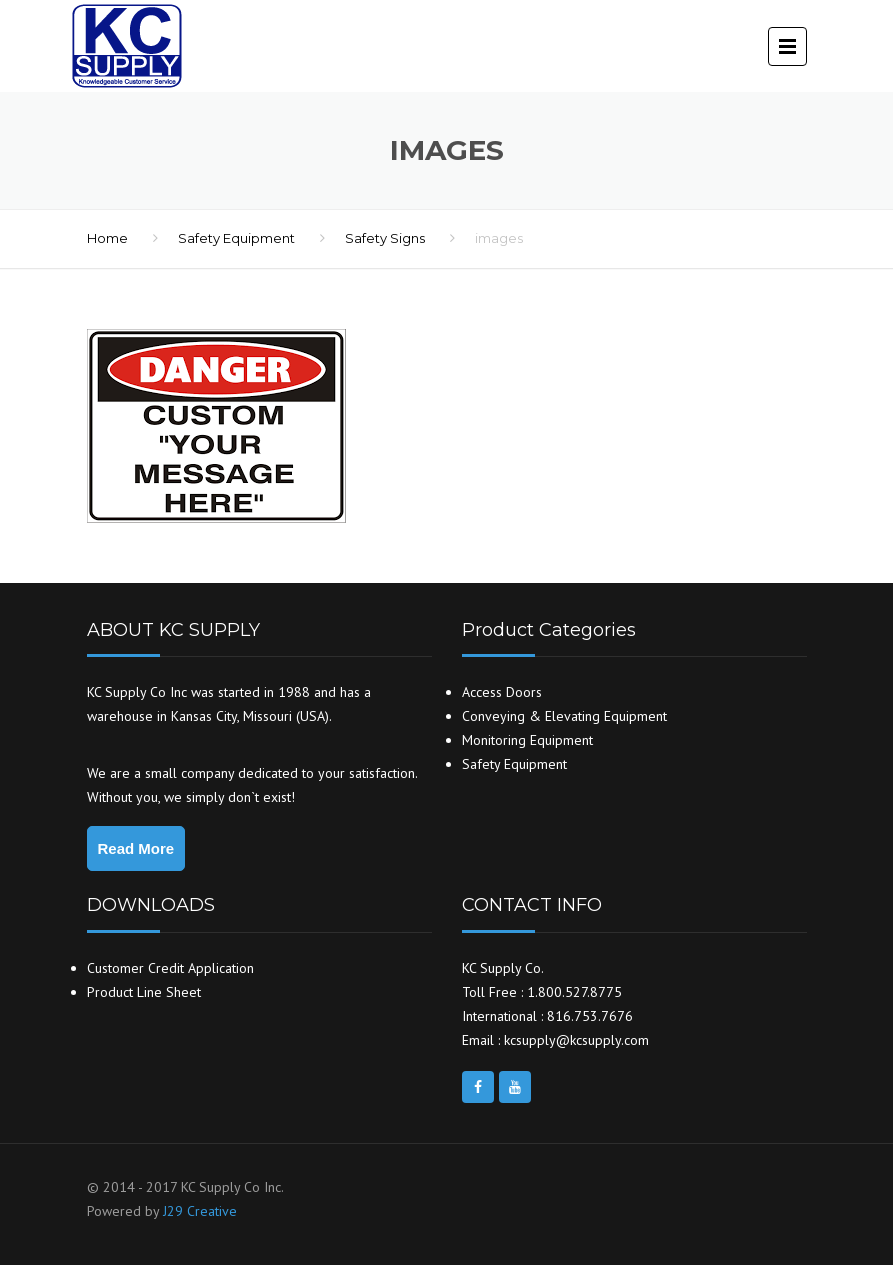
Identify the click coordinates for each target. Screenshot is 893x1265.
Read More (136, 848)
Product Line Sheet (144, 992)
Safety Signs (385, 238)
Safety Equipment (236, 238)
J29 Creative (200, 1211)
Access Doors (502, 692)
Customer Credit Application (170, 968)
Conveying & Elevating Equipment (564, 716)
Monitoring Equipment (527, 740)
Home (107, 238)
